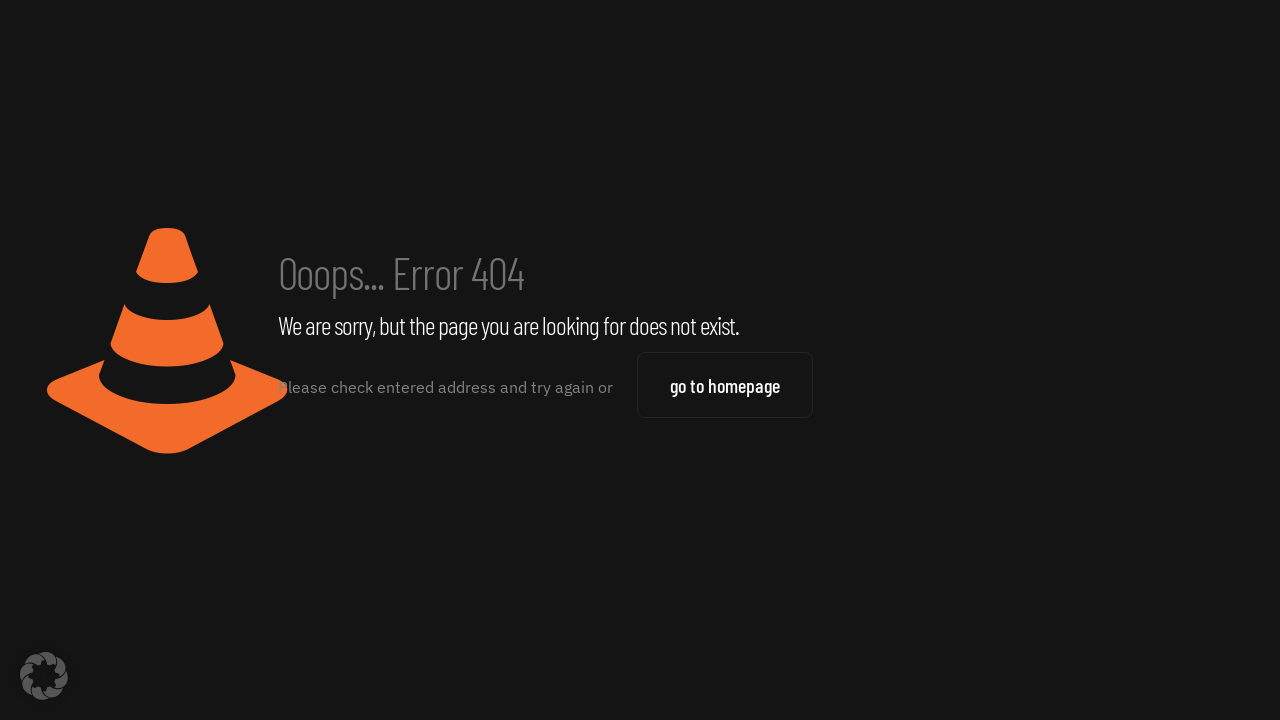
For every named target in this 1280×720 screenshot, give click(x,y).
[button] (44, 676)
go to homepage (725, 385)
